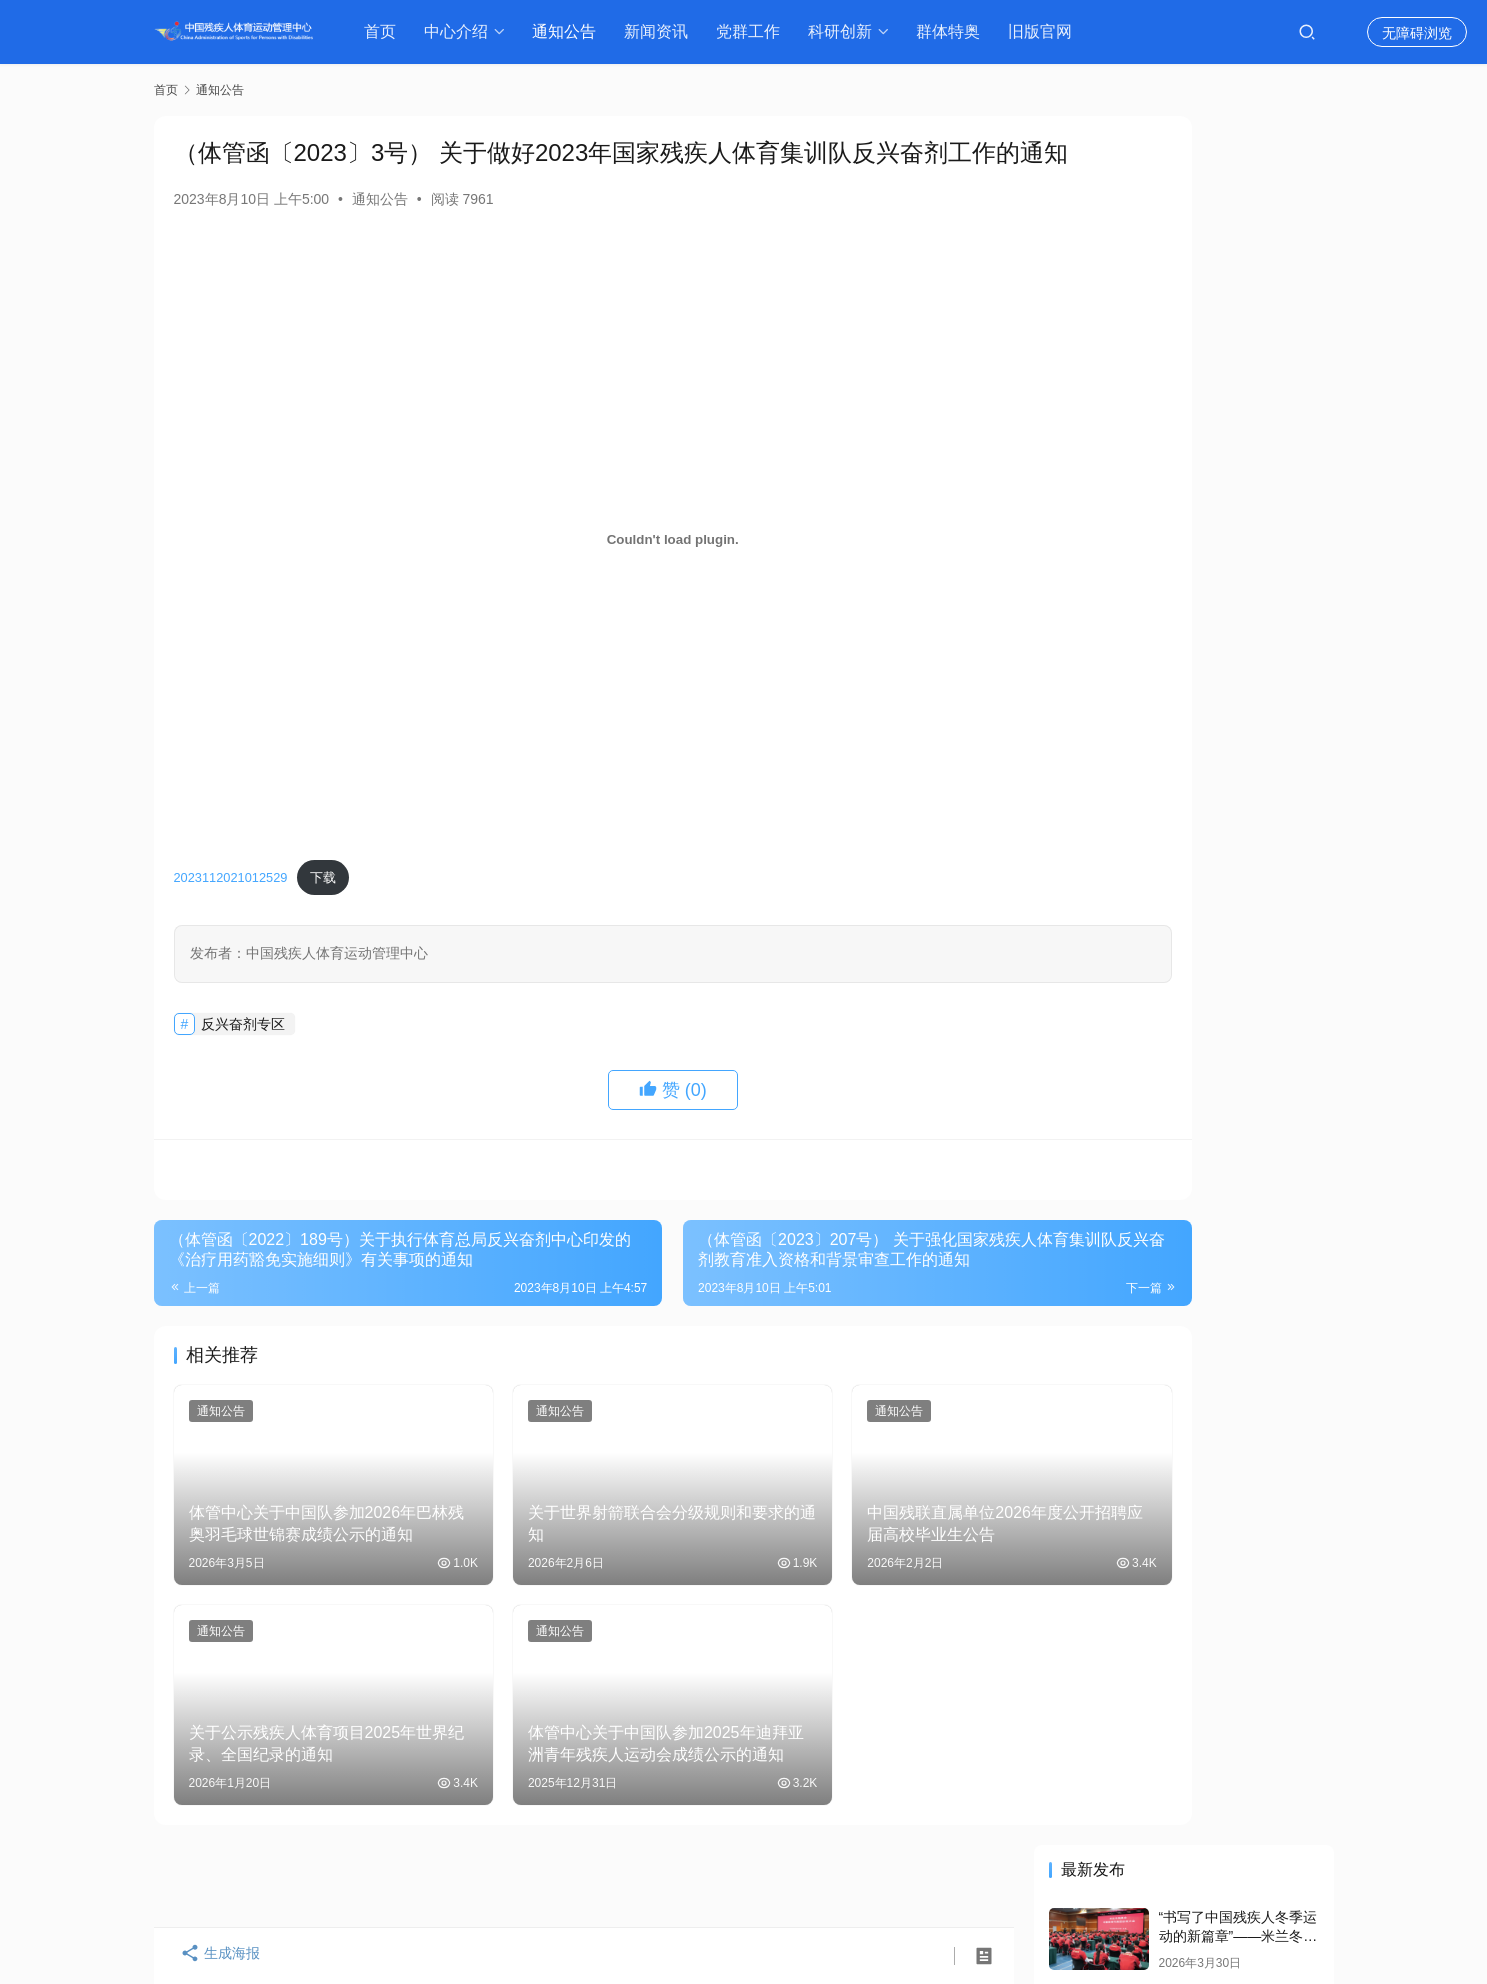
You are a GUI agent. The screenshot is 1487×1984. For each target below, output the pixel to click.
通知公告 (569, 31)
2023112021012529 (231, 911)
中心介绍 (461, 31)
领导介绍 (368, 1886)
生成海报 (214, 1956)
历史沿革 (548, 1886)
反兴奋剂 (910, 1886)
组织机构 (458, 1886)
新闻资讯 (661, 31)
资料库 (992, 1886)
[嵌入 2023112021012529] (584, 573)
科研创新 (845, 31)
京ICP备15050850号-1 (393, 1919)
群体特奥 (953, 31)
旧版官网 (1045, 31)
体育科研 (819, 1886)
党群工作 (753, 31)
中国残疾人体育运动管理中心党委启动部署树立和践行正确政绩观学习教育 (1236, 509)
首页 (385, 31)
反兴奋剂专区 (243, 1057)
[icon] (1134, 1904)
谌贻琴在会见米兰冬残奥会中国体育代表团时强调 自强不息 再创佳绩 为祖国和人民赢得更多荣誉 (1182, 395)
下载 (323, 911)
